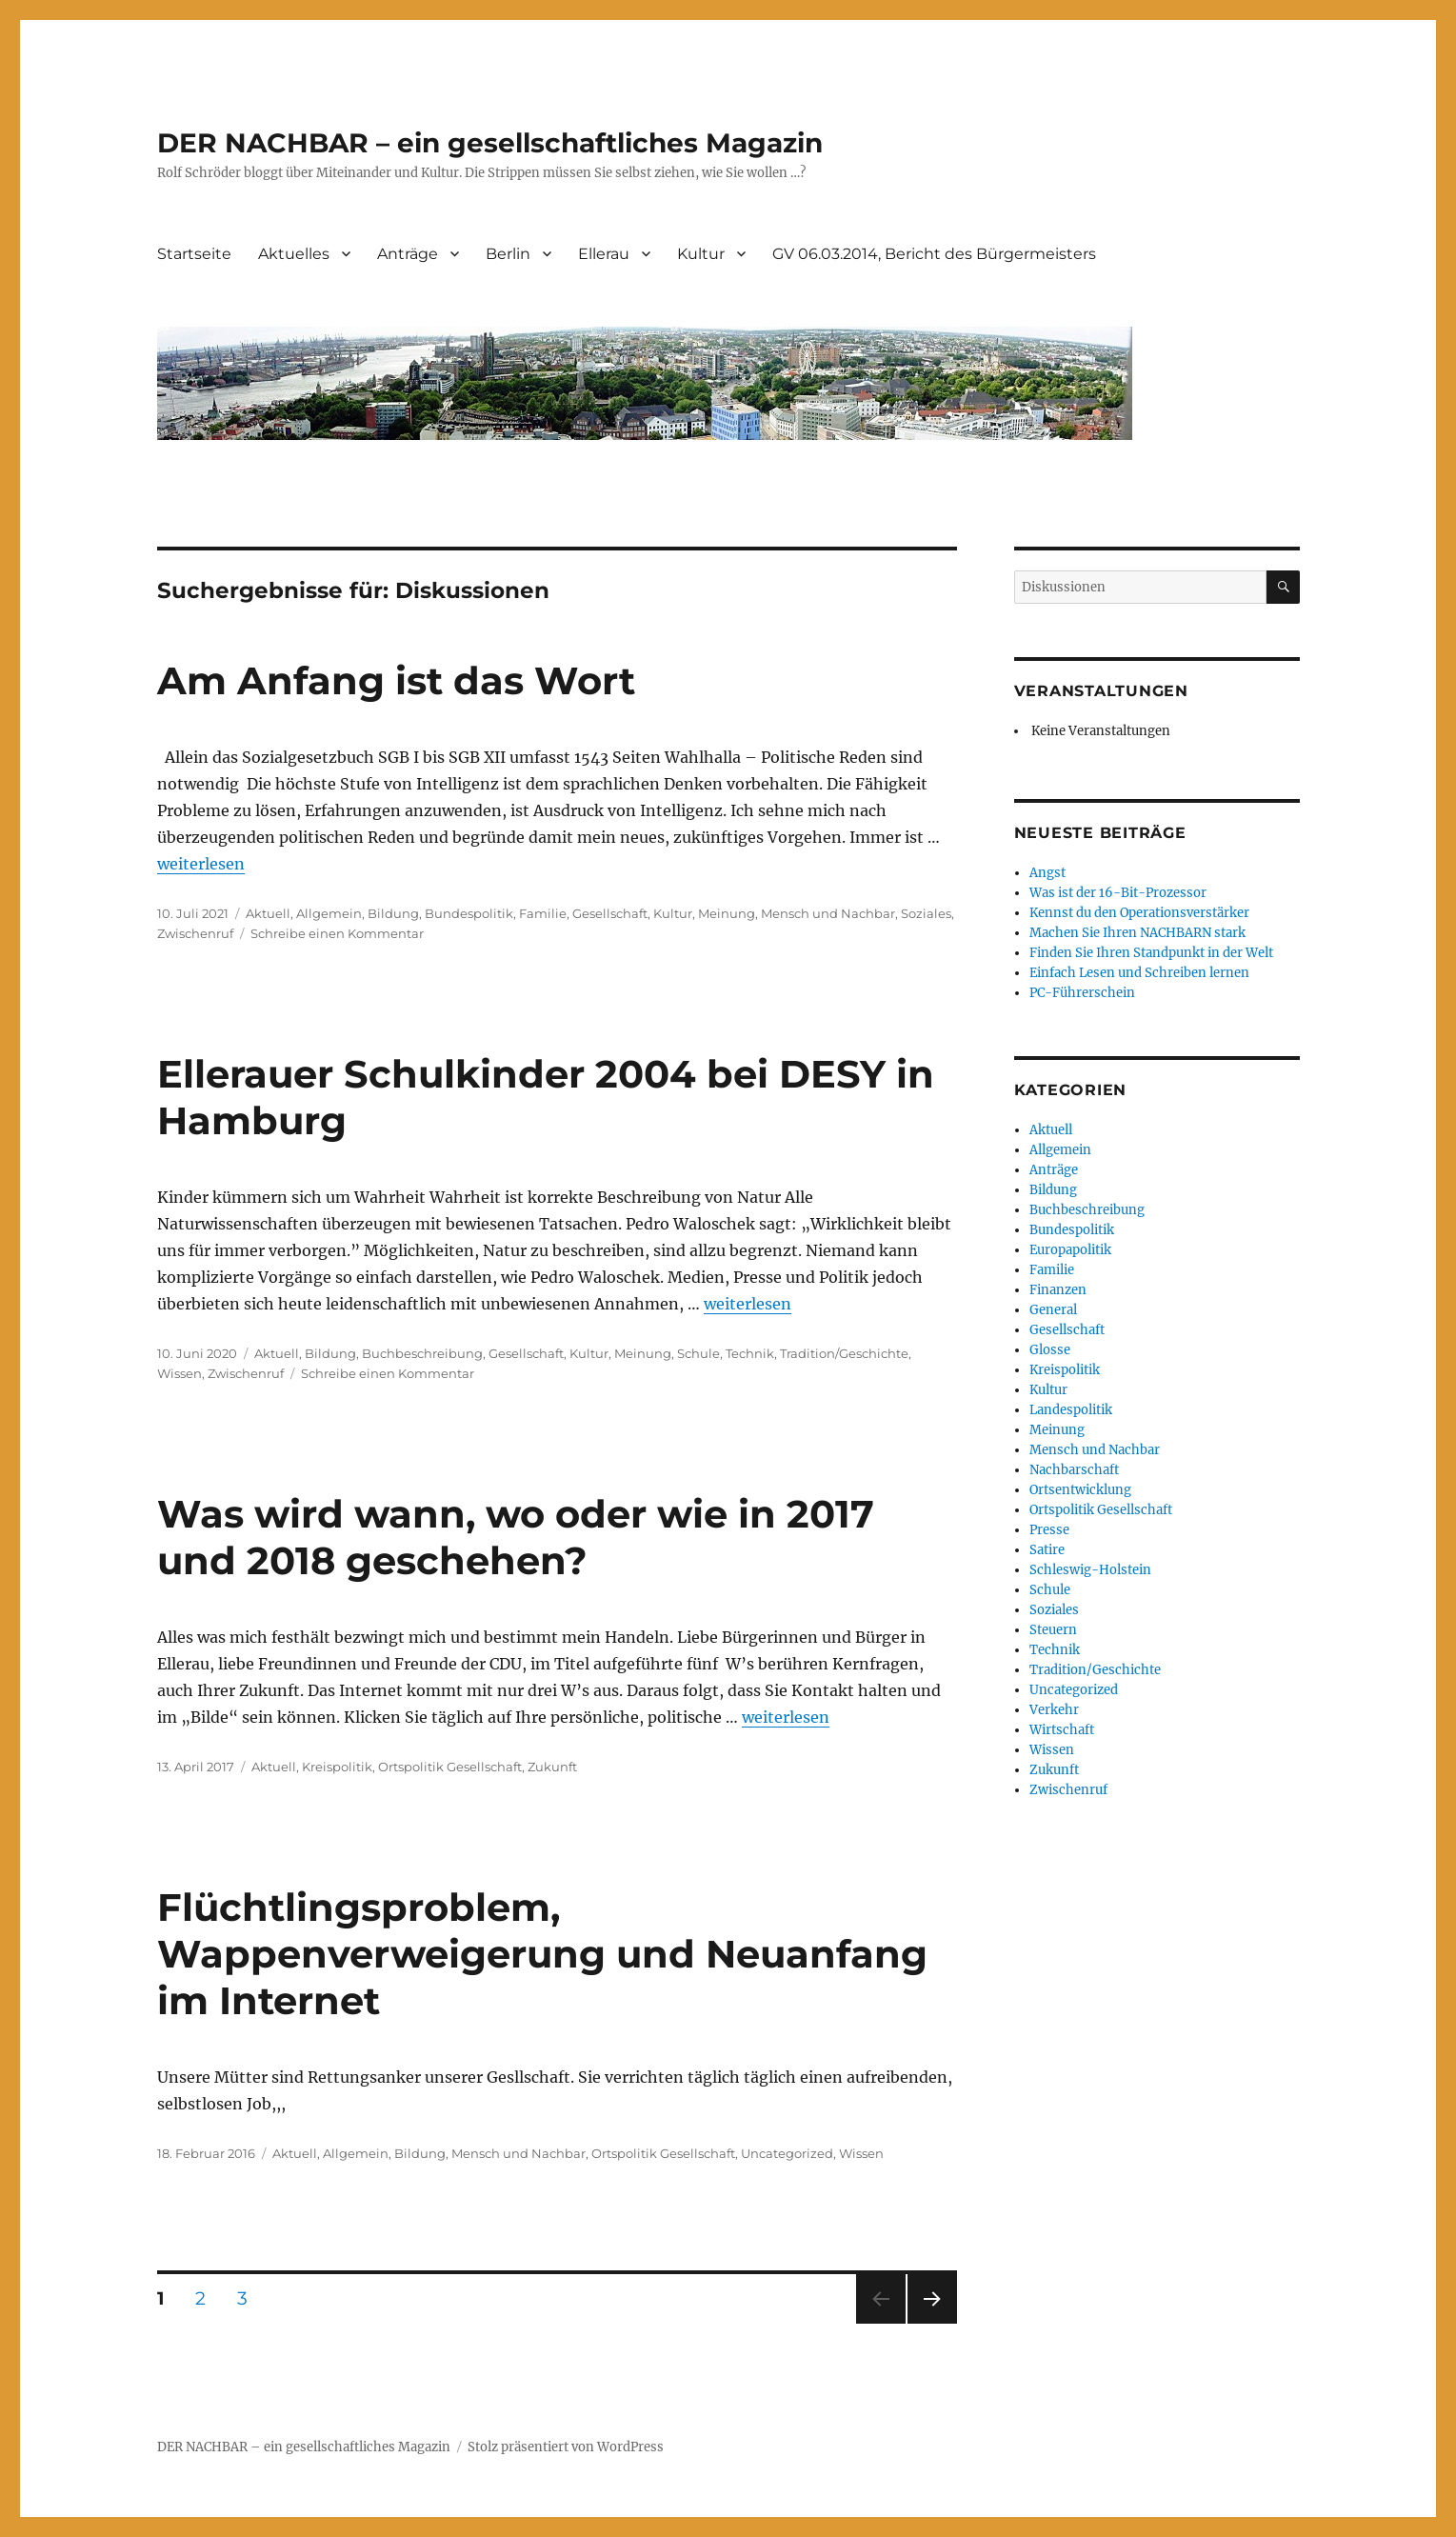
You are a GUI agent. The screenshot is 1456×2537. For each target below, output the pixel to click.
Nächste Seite (932, 2323)
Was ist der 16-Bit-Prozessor (1118, 893)
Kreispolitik (337, 1766)
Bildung (393, 913)
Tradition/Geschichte (844, 1353)
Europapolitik (1070, 1250)
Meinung (726, 913)
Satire (1047, 1550)
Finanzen (1058, 1290)
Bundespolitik (469, 913)
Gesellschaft (610, 913)
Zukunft (552, 1766)
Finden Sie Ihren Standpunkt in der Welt (1151, 953)
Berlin (508, 254)
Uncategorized (787, 2153)
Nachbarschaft (1074, 1470)
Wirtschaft (1061, 1730)
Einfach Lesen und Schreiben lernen (1139, 973)
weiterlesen (201, 863)
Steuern (1053, 1630)
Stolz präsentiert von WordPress (566, 2447)
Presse (1049, 1530)
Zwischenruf (195, 933)
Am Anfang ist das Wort (396, 680)
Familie (543, 913)
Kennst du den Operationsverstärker (1139, 913)
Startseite (194, 254)
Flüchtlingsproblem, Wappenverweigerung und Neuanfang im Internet (542, 1954)
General (1053, 1310)
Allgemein (329, 913)
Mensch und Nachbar (828, 913)
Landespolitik (1070, 1410)
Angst (1047, 873)
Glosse (1049, 1350)
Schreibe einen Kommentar (337, 933)
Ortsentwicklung (1080, 1490)
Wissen (179, 1373)
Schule (698, 1353)
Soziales (926, 913)
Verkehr (1054, 1710)
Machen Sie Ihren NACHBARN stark (1137, 933)
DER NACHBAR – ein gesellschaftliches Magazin (490, 143)
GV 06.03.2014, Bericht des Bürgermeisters (934, 254)
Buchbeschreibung (422, 1353)
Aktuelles (293, 254)
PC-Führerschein (1082, 993)
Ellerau (603, 254)
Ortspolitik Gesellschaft (450, 1766)
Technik (750, 1353)
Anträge (407, 254)
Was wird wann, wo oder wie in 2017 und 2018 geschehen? (515, 1537)
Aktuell (268, 913)
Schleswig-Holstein (1090, 1570)
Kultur (701, 254)
